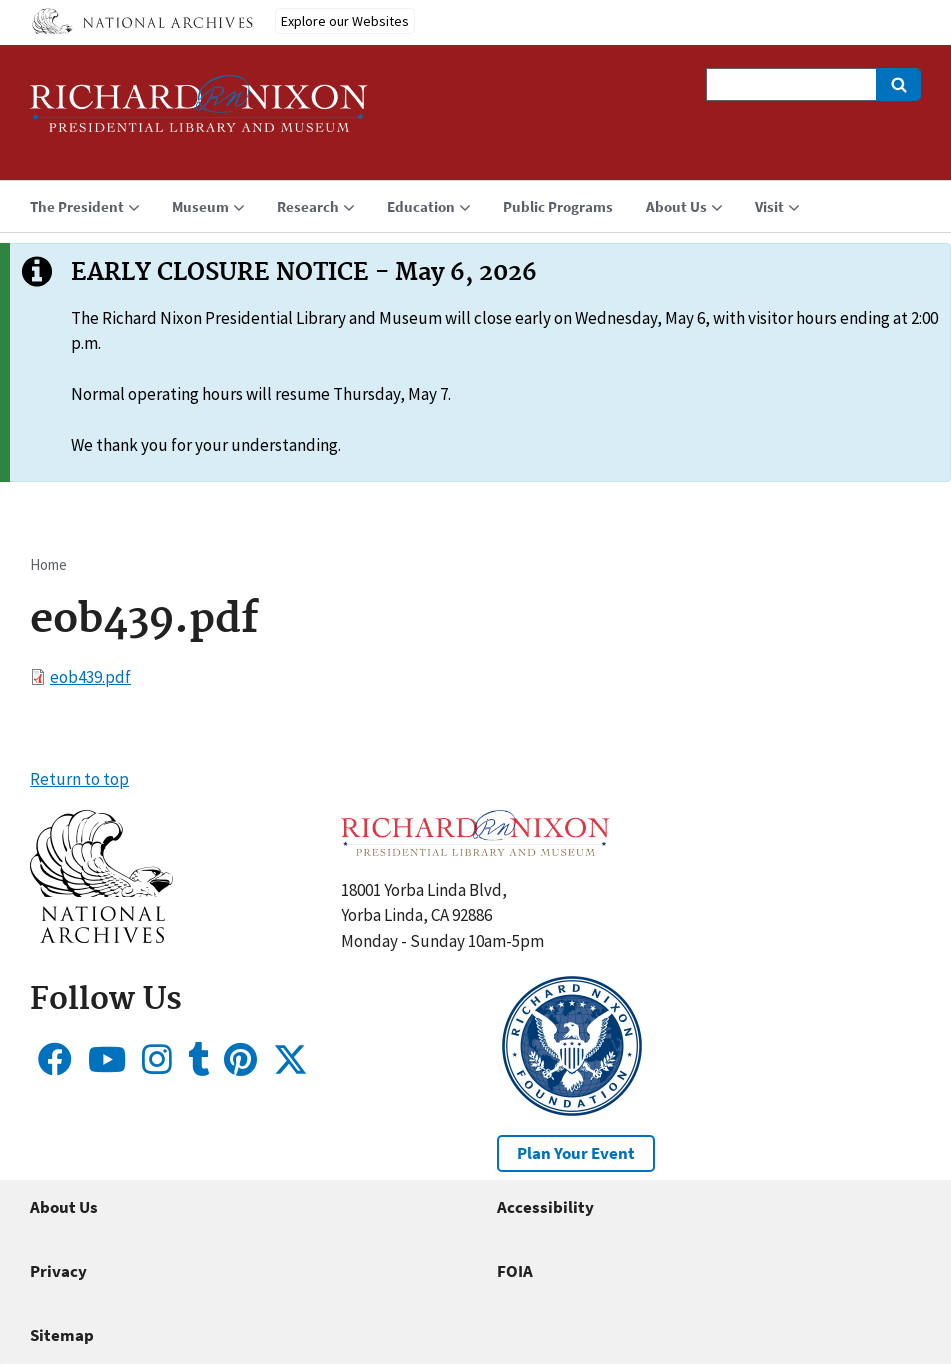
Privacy (58, 1271)
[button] (101, 937)
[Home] (199, 112)
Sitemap (62, 1335)
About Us (64, 1207)
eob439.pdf (90, 677)
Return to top (79, 779)
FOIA (515, 1271)
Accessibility (545, 1207)
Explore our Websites (345, 21)
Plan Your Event (576, 1153)
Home (48, 564)
